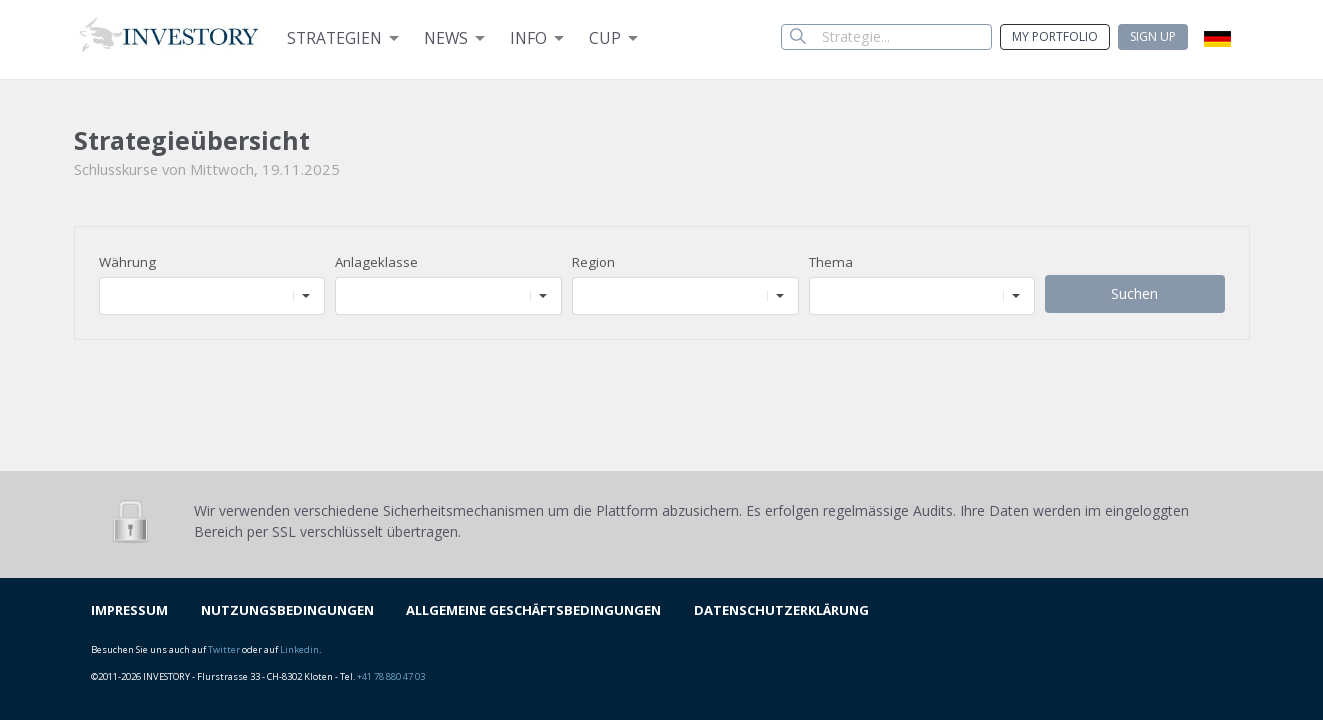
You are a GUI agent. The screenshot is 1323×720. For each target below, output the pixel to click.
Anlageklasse (376, 262)
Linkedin (299, 649)
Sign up (1153, 36)
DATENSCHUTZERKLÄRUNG (781, 610)
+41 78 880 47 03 (391, 676)
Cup (605, 38)
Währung (127, 262)
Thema (831, 262)
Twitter (224, 649)
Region (593, 262)
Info (528, 38)
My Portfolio (1055, 36)
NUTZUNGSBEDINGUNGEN (287, 610)
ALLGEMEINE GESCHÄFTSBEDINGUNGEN (533, 610)
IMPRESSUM (129, 610)
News (446, 38)
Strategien (334, 38)
